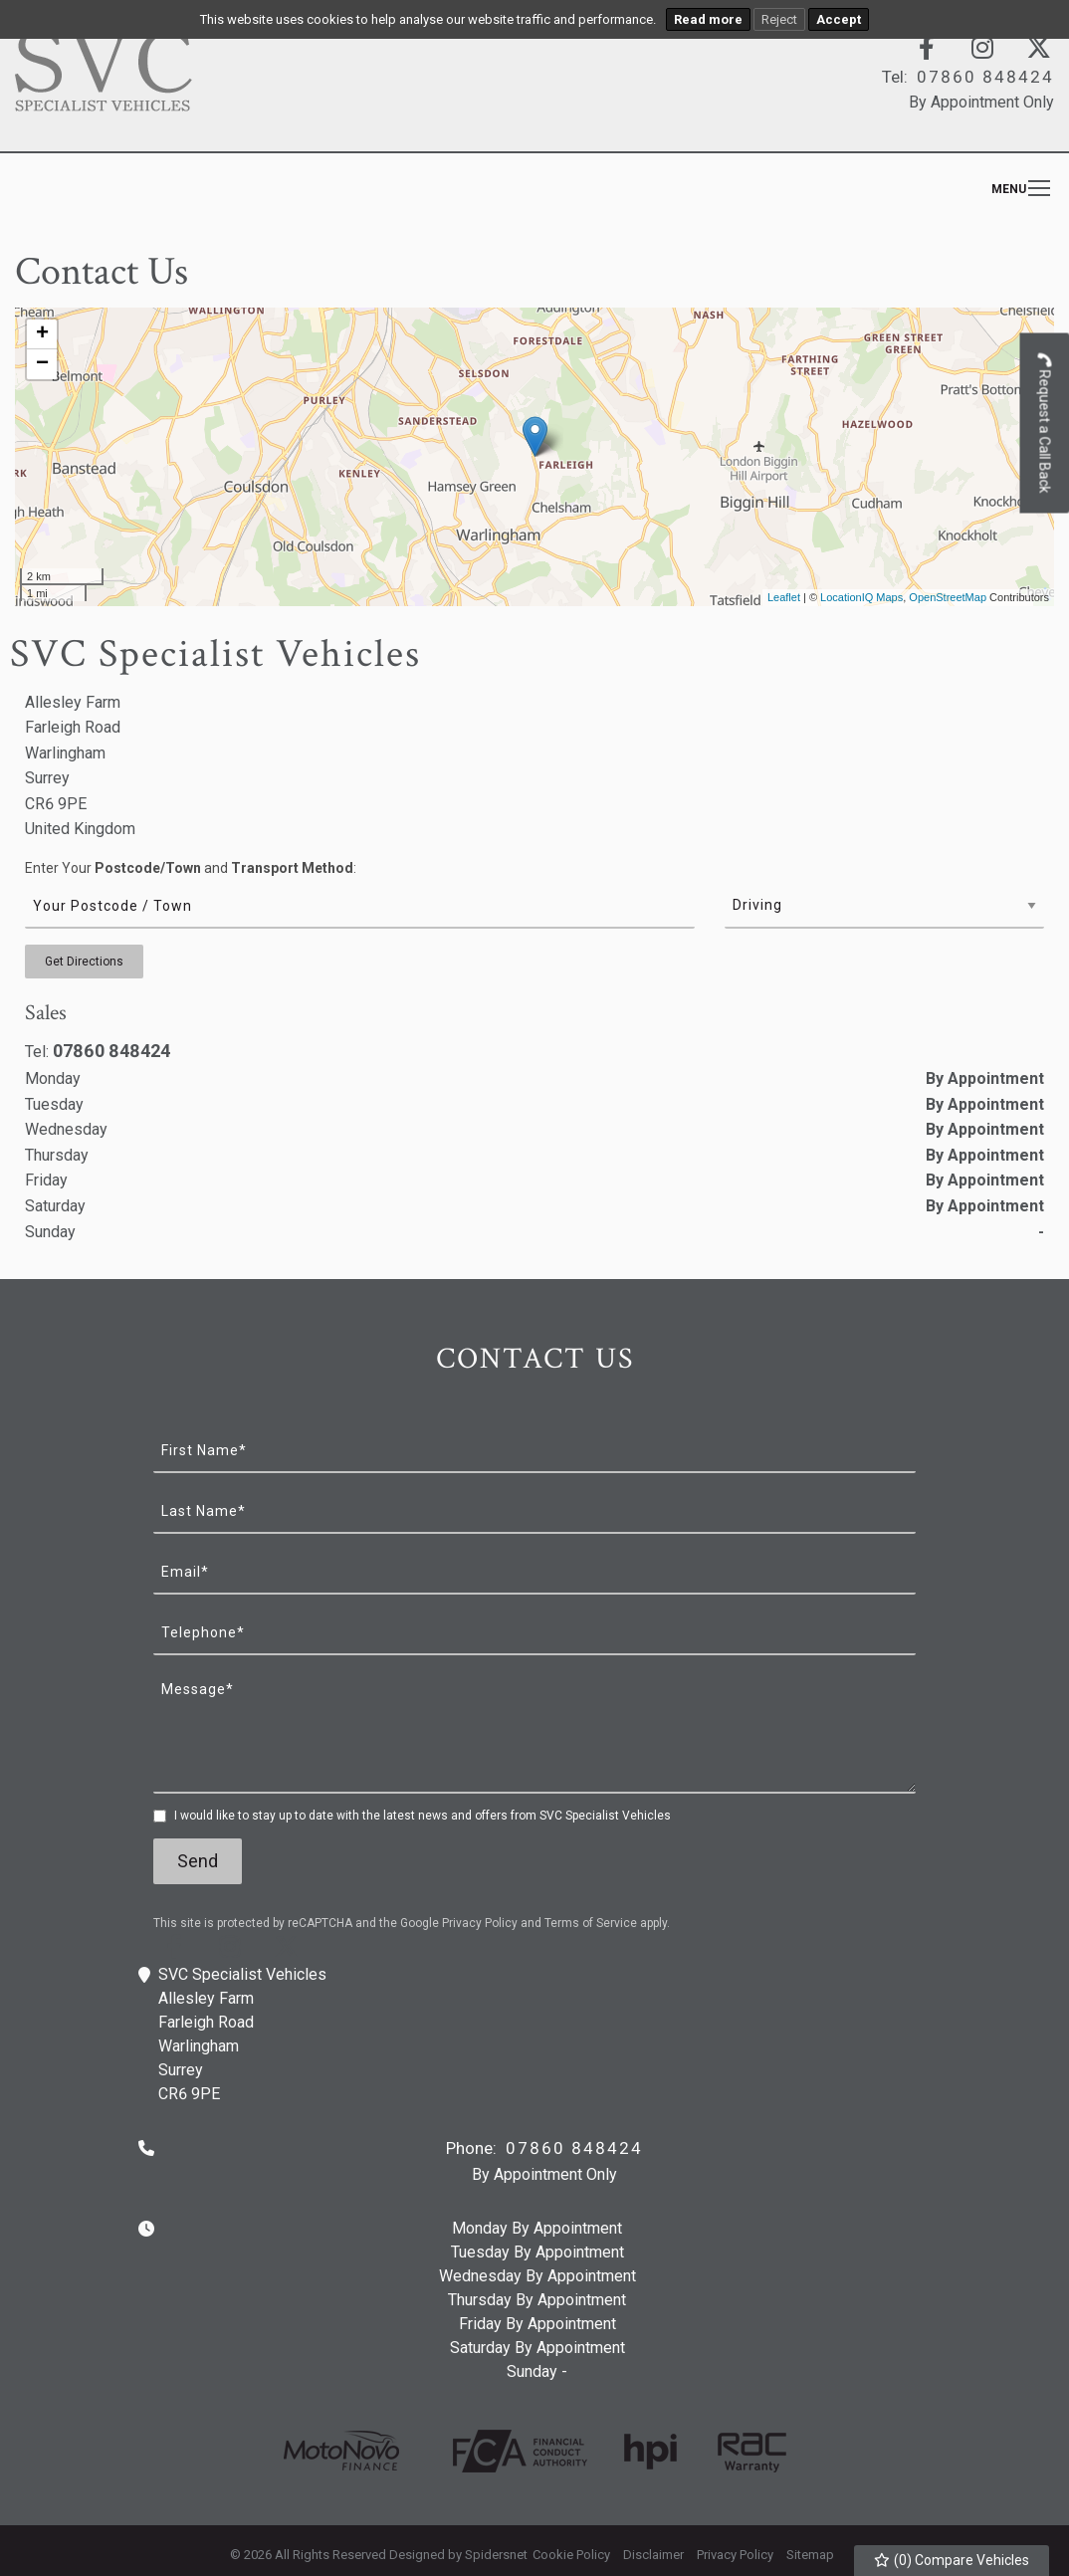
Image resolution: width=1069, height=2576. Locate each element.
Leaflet (783, 597)
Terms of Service (590, 1923)
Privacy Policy (480, 1923)
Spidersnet (496, 2554)
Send (197, 1860)
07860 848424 (111, 1050)
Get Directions (84, 961)
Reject (779, 19)
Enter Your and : (190, 868)
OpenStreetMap (947, 597)
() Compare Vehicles (952, 2560)
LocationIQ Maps (861, 597)
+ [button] (42, 334)
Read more (708, 19)
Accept (838, 19)
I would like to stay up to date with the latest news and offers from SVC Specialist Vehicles (422, 1816)
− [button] (42, 364)
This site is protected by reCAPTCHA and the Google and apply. (411, 1923)
